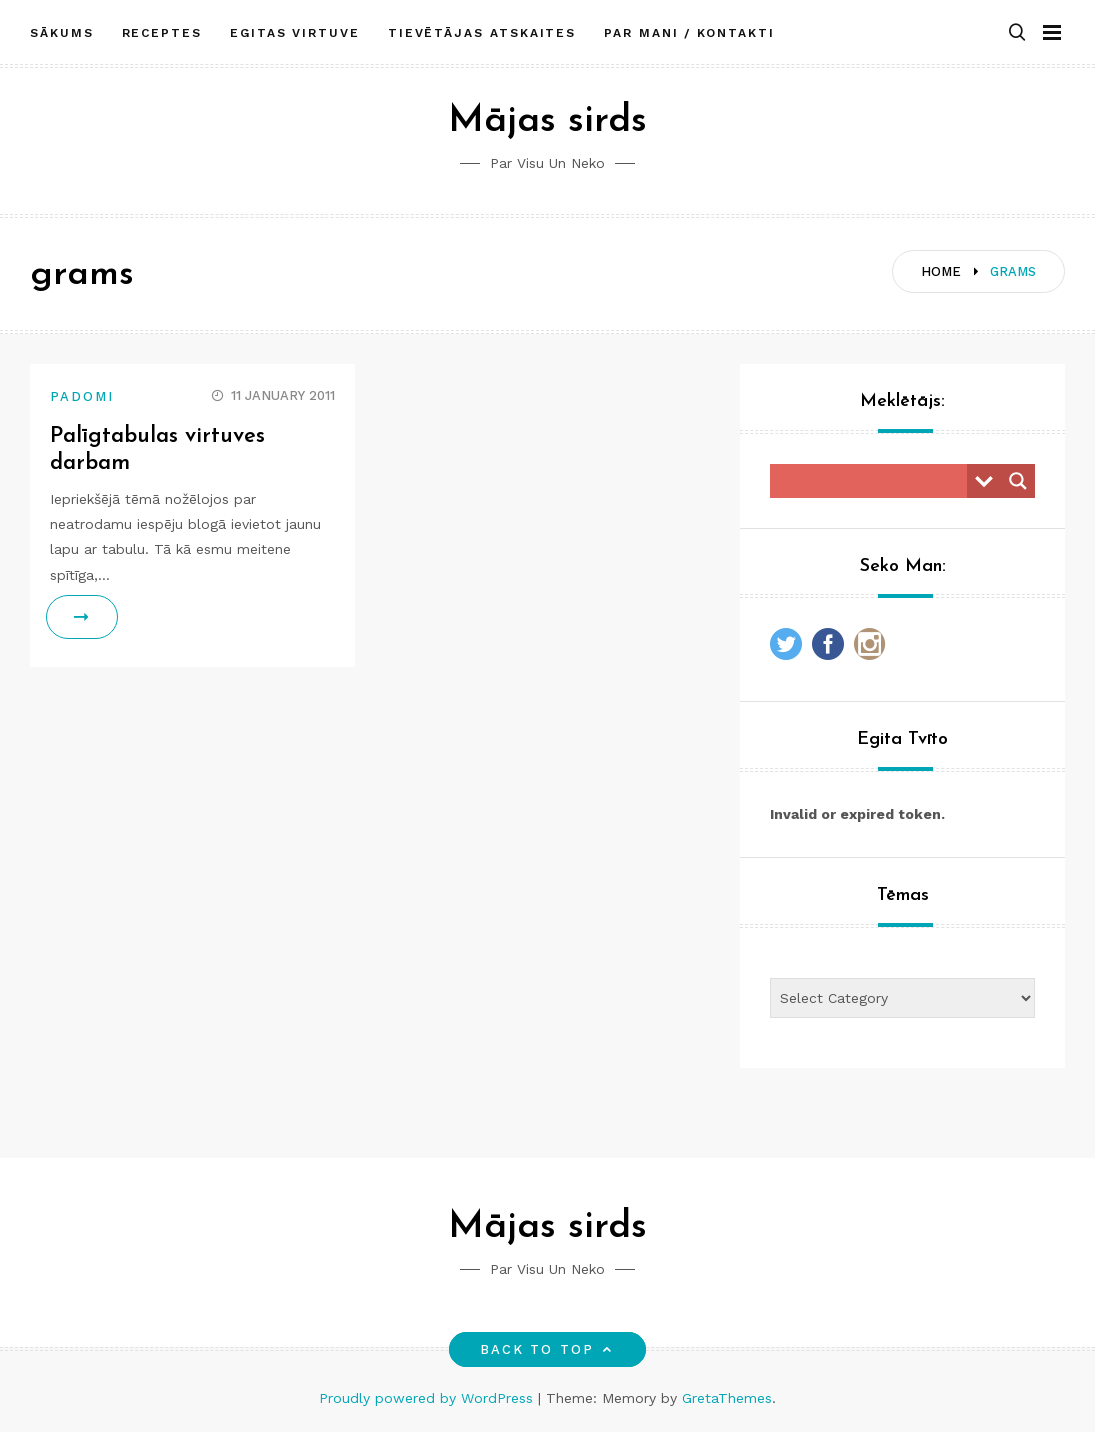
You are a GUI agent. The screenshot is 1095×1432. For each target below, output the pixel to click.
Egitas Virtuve (295, 33)
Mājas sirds (547, 121)
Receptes (162, 33)
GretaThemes (727, 1398)
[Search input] (873, 481)
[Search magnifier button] (1018, 481)
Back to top (547, 1349)
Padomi (82, 396)
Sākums (62, 33)
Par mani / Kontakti (689, 33)
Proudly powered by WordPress (428, 1398)
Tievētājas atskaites (482, 33)
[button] (1017, 33)
